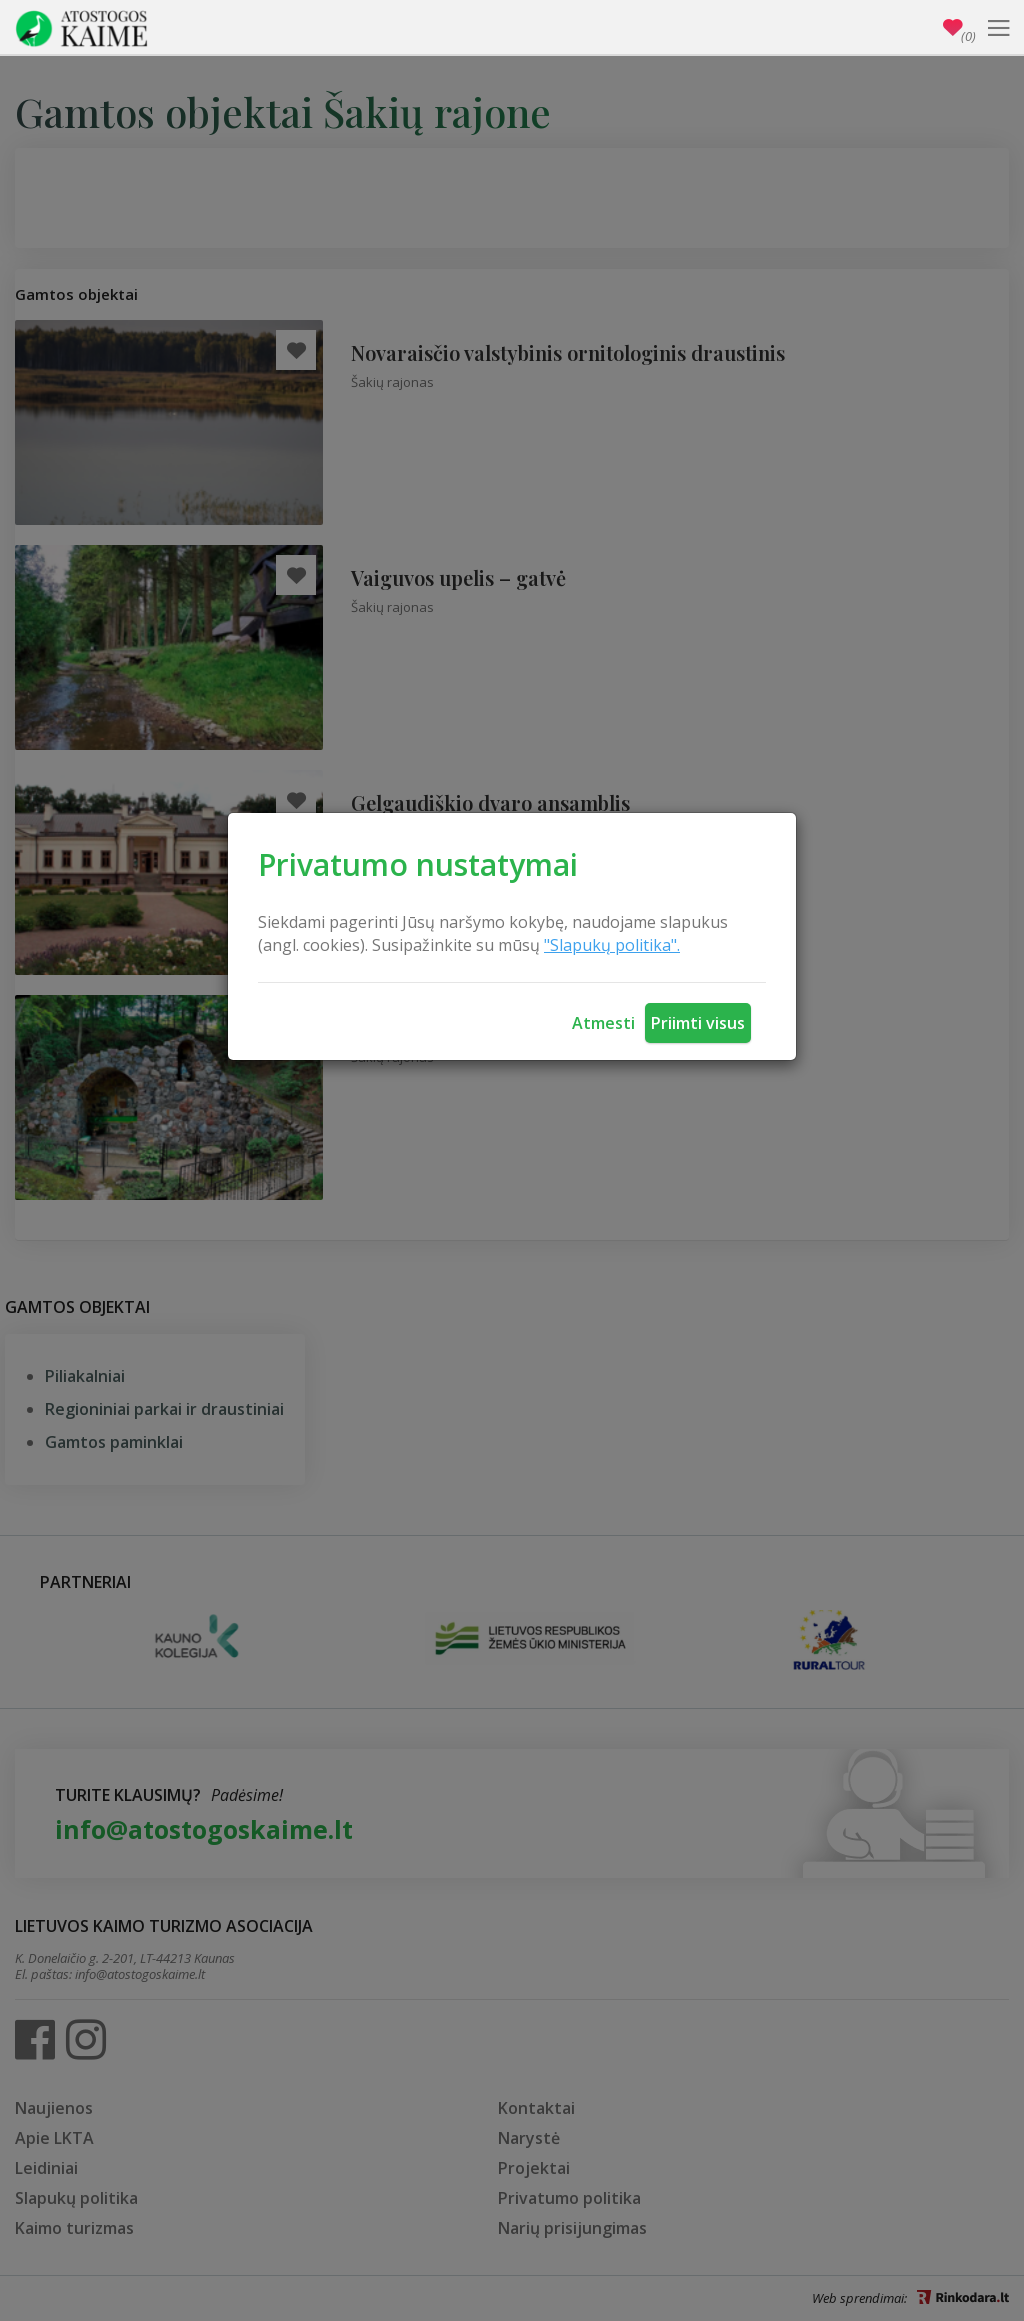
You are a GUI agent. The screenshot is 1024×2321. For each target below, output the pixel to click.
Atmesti (603, 1023)
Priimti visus (698, 1023)
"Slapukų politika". (612, 945)
